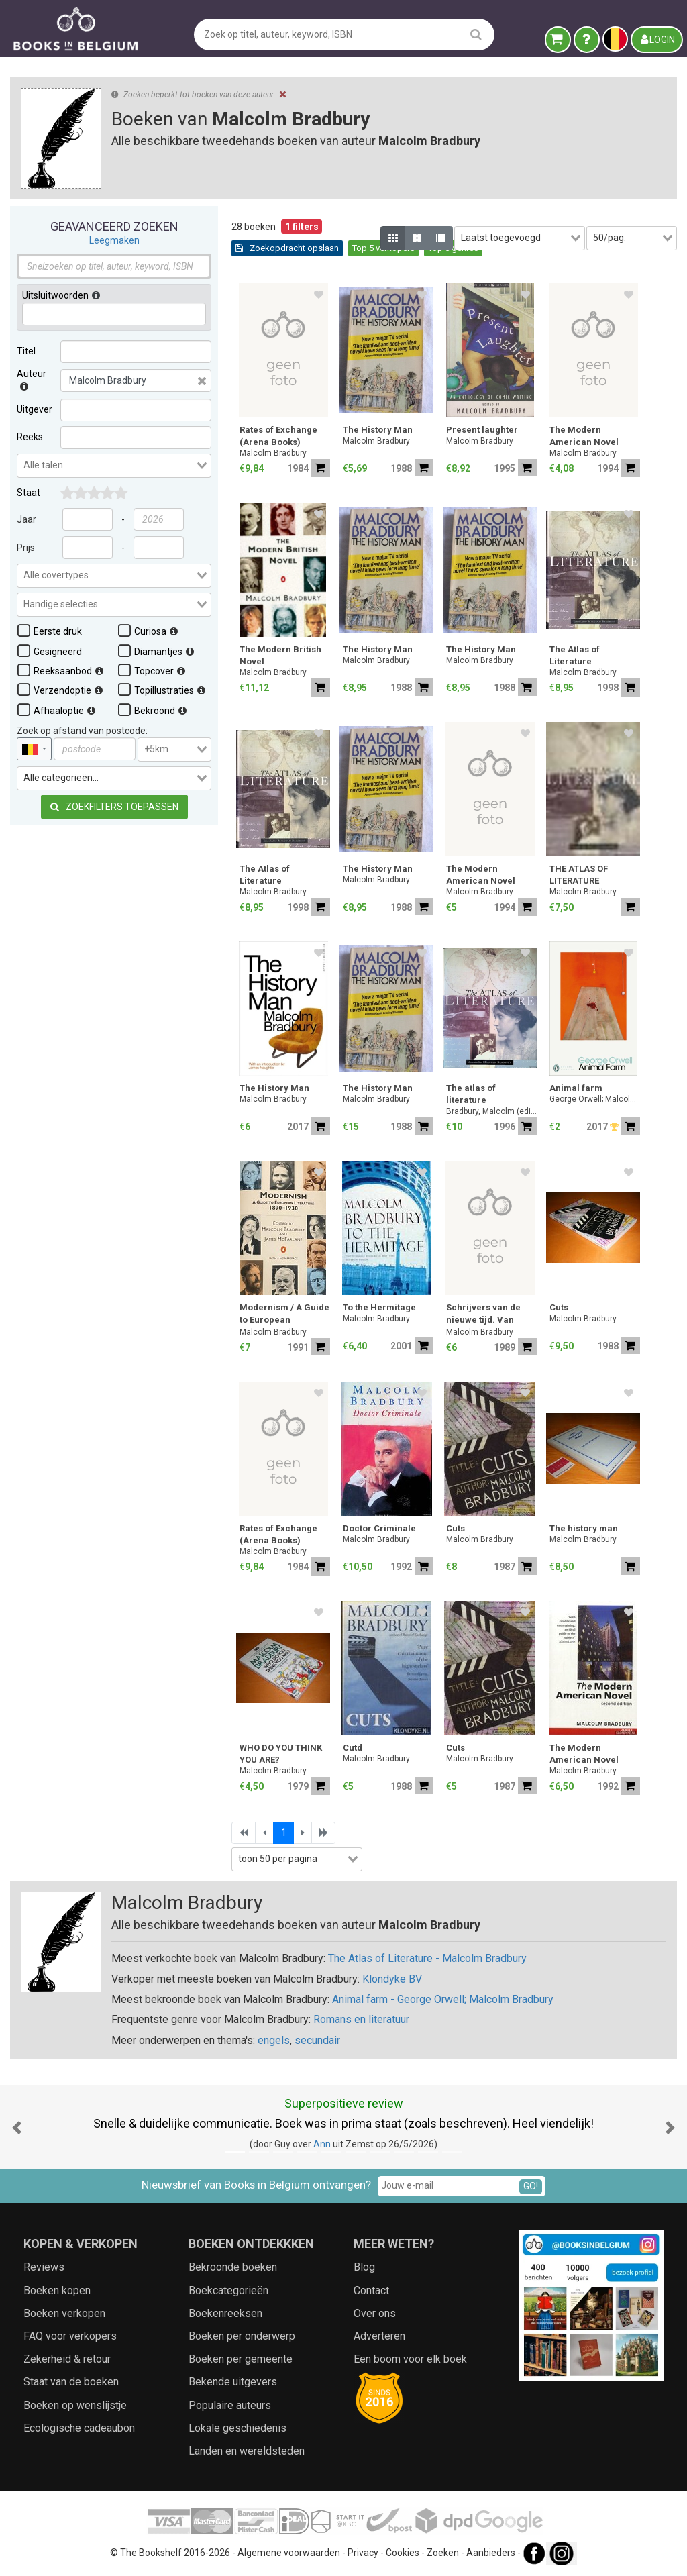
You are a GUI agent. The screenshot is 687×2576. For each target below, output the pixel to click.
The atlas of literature (471, 1094)
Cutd (352, 1748)
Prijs (26, 547)
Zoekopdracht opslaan (287, 248)
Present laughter (482, 430)
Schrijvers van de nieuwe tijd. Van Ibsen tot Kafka (483, 1314)
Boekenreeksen (225, 2313)
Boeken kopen (57, 2290)
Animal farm (575, 1088)
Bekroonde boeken (233, 2267)
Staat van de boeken (71, 2381)
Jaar (26, 519)
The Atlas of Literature (574, 655)
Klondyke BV (392, 1979)
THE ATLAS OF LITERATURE (578, 875)
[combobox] (114, 466)
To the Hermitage (379, 1307)
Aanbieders (490, 2552)
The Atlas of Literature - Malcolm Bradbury (427, 1958)
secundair (317, 2040)
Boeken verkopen (64, 2313)
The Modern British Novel (280, 655)
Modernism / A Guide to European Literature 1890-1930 (284, 1314)
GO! (530, 2186)
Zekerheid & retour (67, 2359)
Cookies (402, 2552)
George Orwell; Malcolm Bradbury (594, 1099)
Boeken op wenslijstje (75, 2405)
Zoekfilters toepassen (114, 806)
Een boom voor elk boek (410, 2359)
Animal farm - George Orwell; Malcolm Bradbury (442, 1999)
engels (274, 2040)
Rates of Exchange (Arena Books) (278, 436)
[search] (476, 34)
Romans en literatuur (361, 2019)
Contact (371, 2290)
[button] (17, 2127)
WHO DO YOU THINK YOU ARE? (281, 1754)
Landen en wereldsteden (247, 2450)
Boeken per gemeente (241, 2359)
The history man (583, 1528)
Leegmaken (114, 240)
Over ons (375, 2313)
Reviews (43, 2267)
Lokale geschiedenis (237, 2428)
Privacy (363, 2552)
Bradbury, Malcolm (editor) (491, 1111)
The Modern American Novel (584, 436)
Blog (364, 2267)
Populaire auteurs (230, 2405)
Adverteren (379, 2336)
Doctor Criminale (379, 1528)
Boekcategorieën (228, 2290)
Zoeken (443, 2552)
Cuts (558, 1307)
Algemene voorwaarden (288, 2552)
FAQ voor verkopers (70, 2336)
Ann (322, 2144)
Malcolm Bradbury (273, 453)
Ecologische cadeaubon (79, 2428)
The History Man (378, 430)
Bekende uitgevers (233, 2381)
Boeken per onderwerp (242, 2336)
